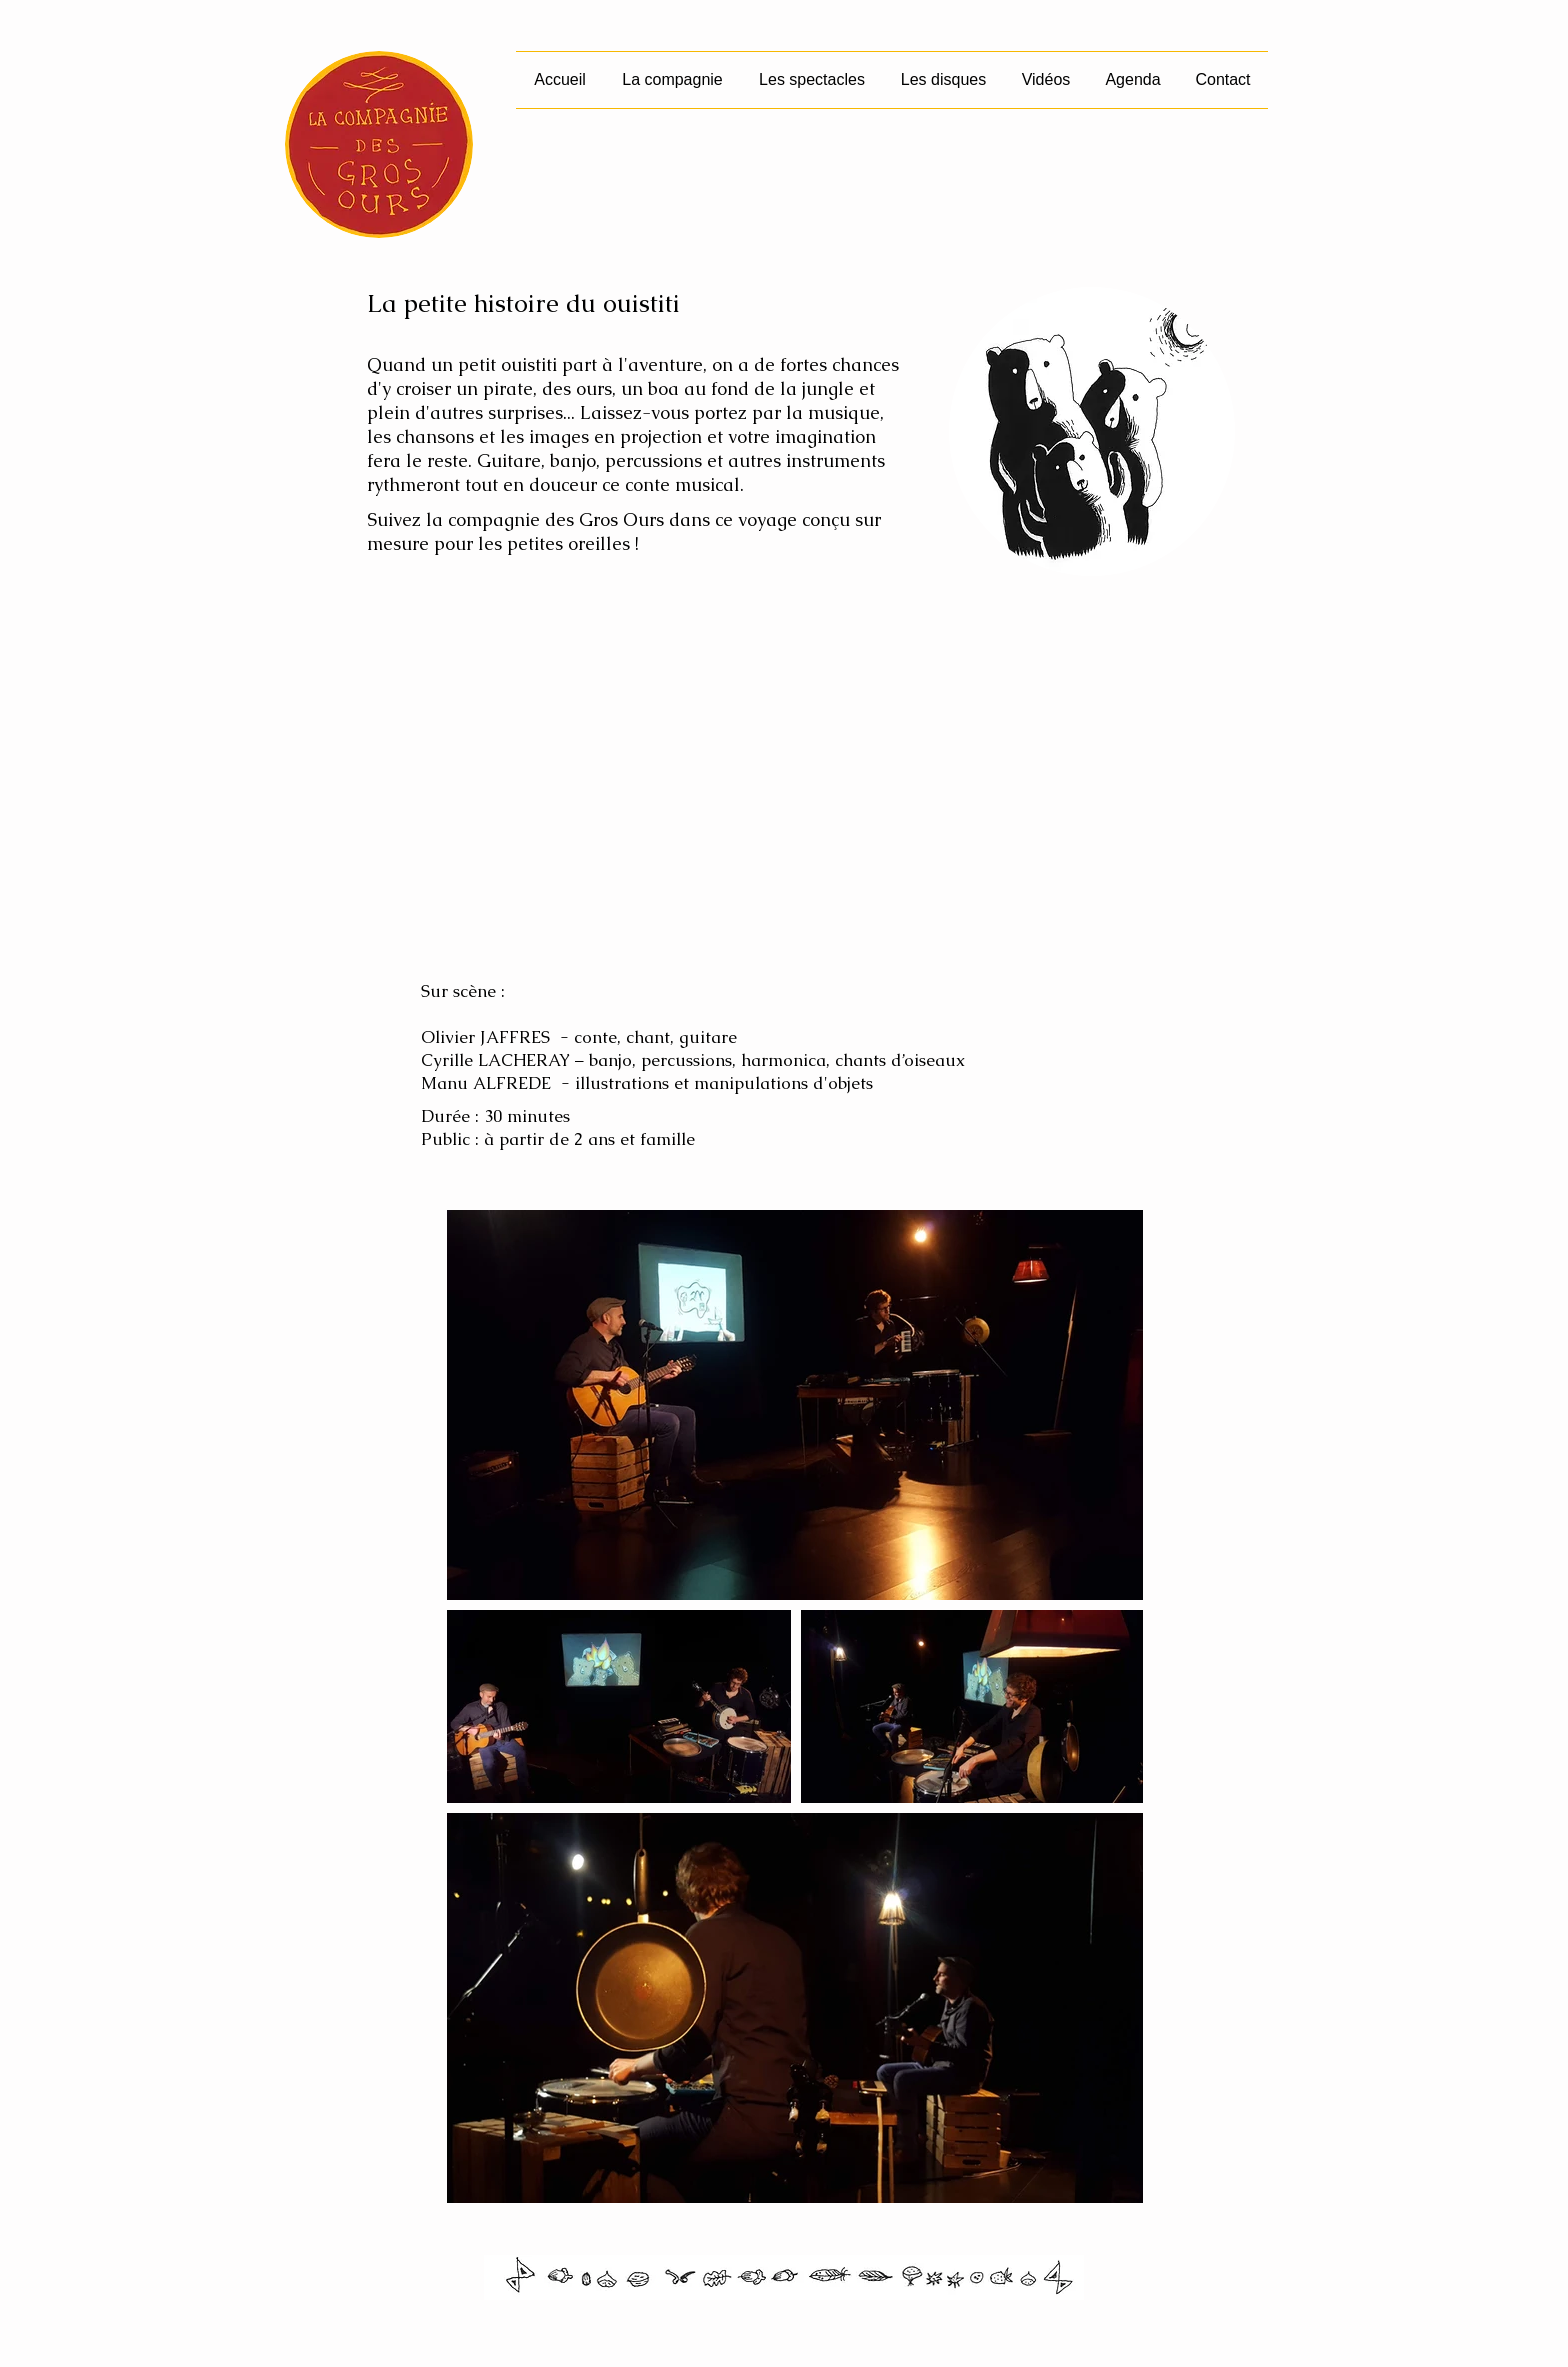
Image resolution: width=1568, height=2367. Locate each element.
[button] (812, 80)
